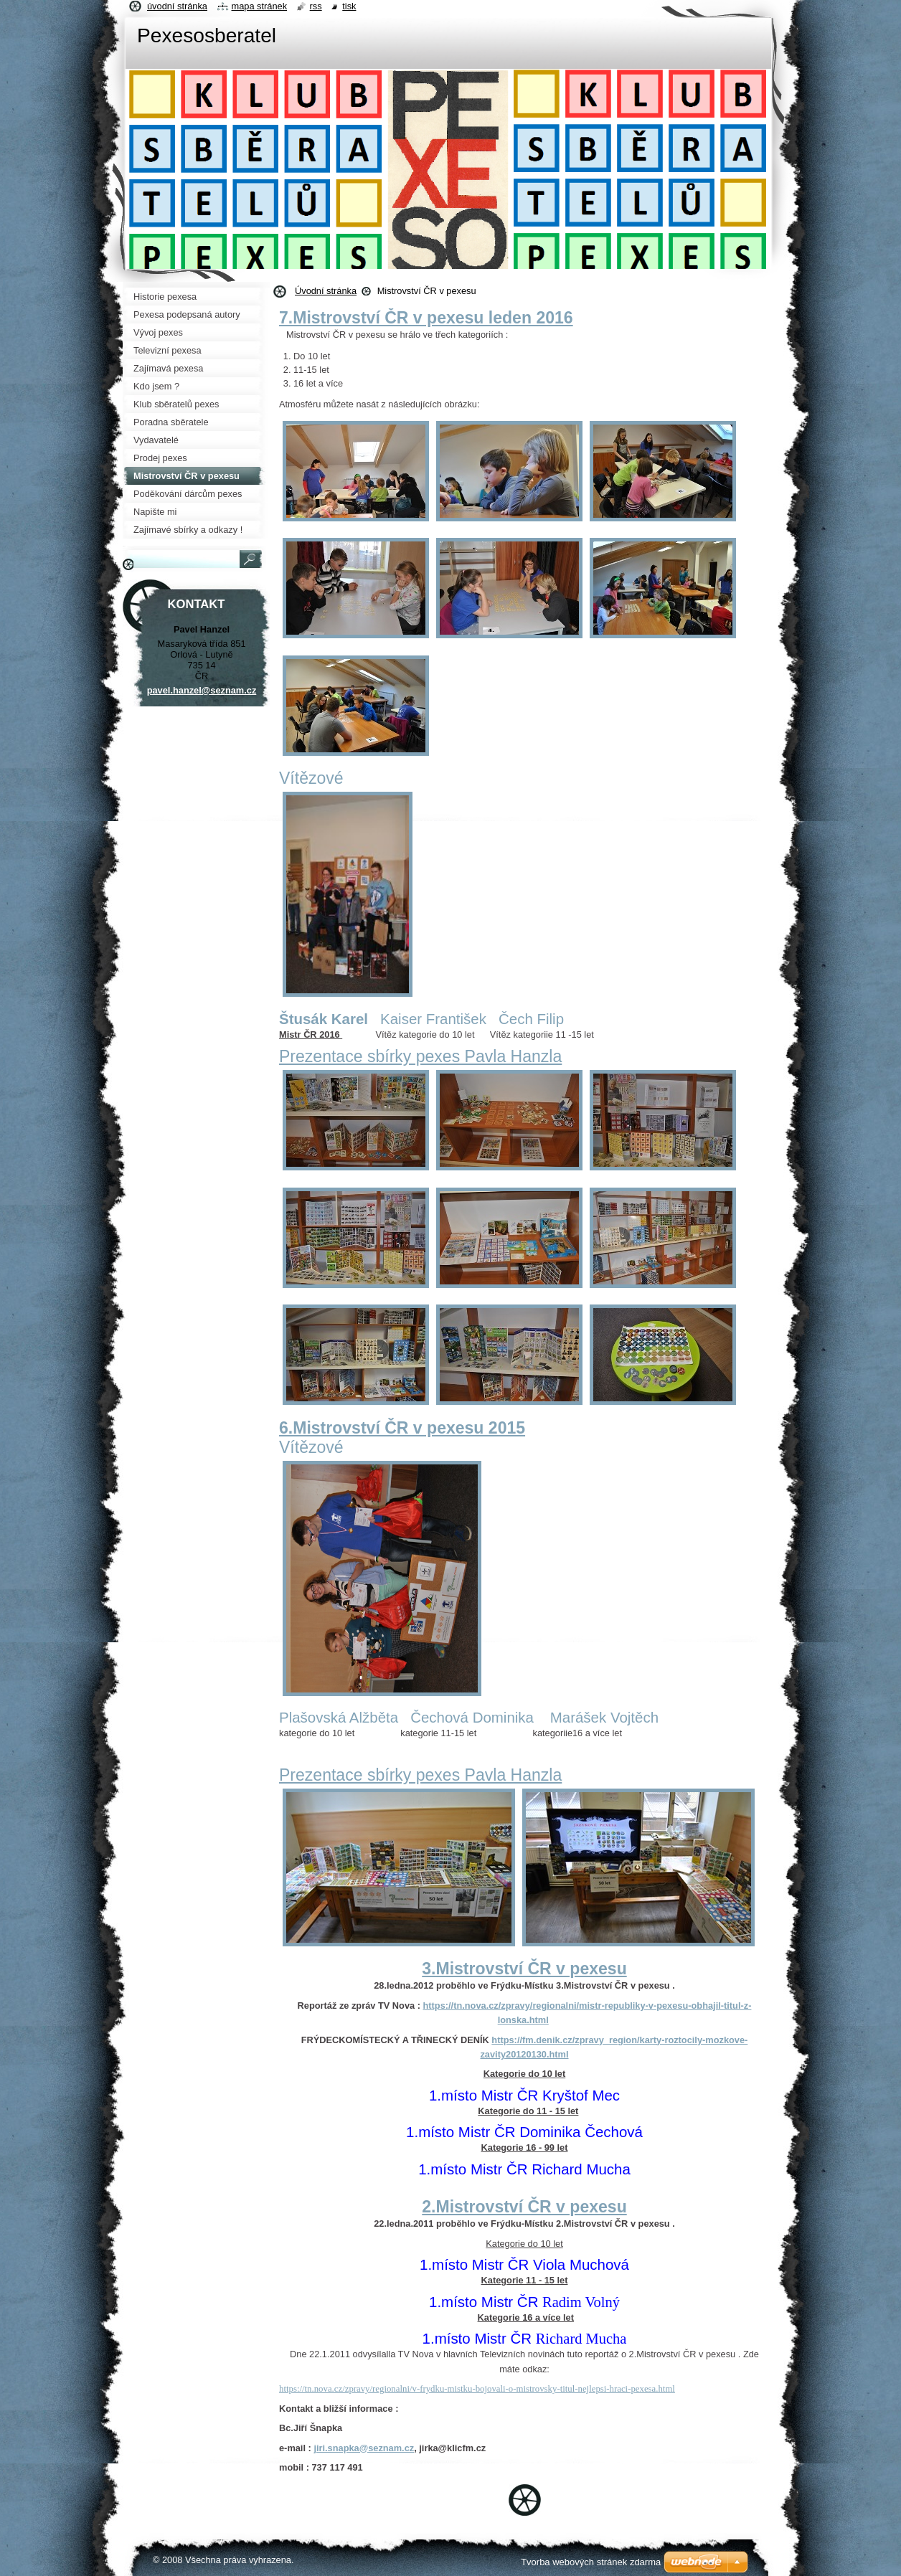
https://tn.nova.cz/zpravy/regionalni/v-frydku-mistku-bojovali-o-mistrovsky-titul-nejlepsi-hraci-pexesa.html (477, 2389)
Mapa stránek (260, 6)
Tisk (349, 6)
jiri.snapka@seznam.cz (363, 2448)
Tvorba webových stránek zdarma (591, 2562)
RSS (316, 6)
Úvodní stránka (326, 290)
